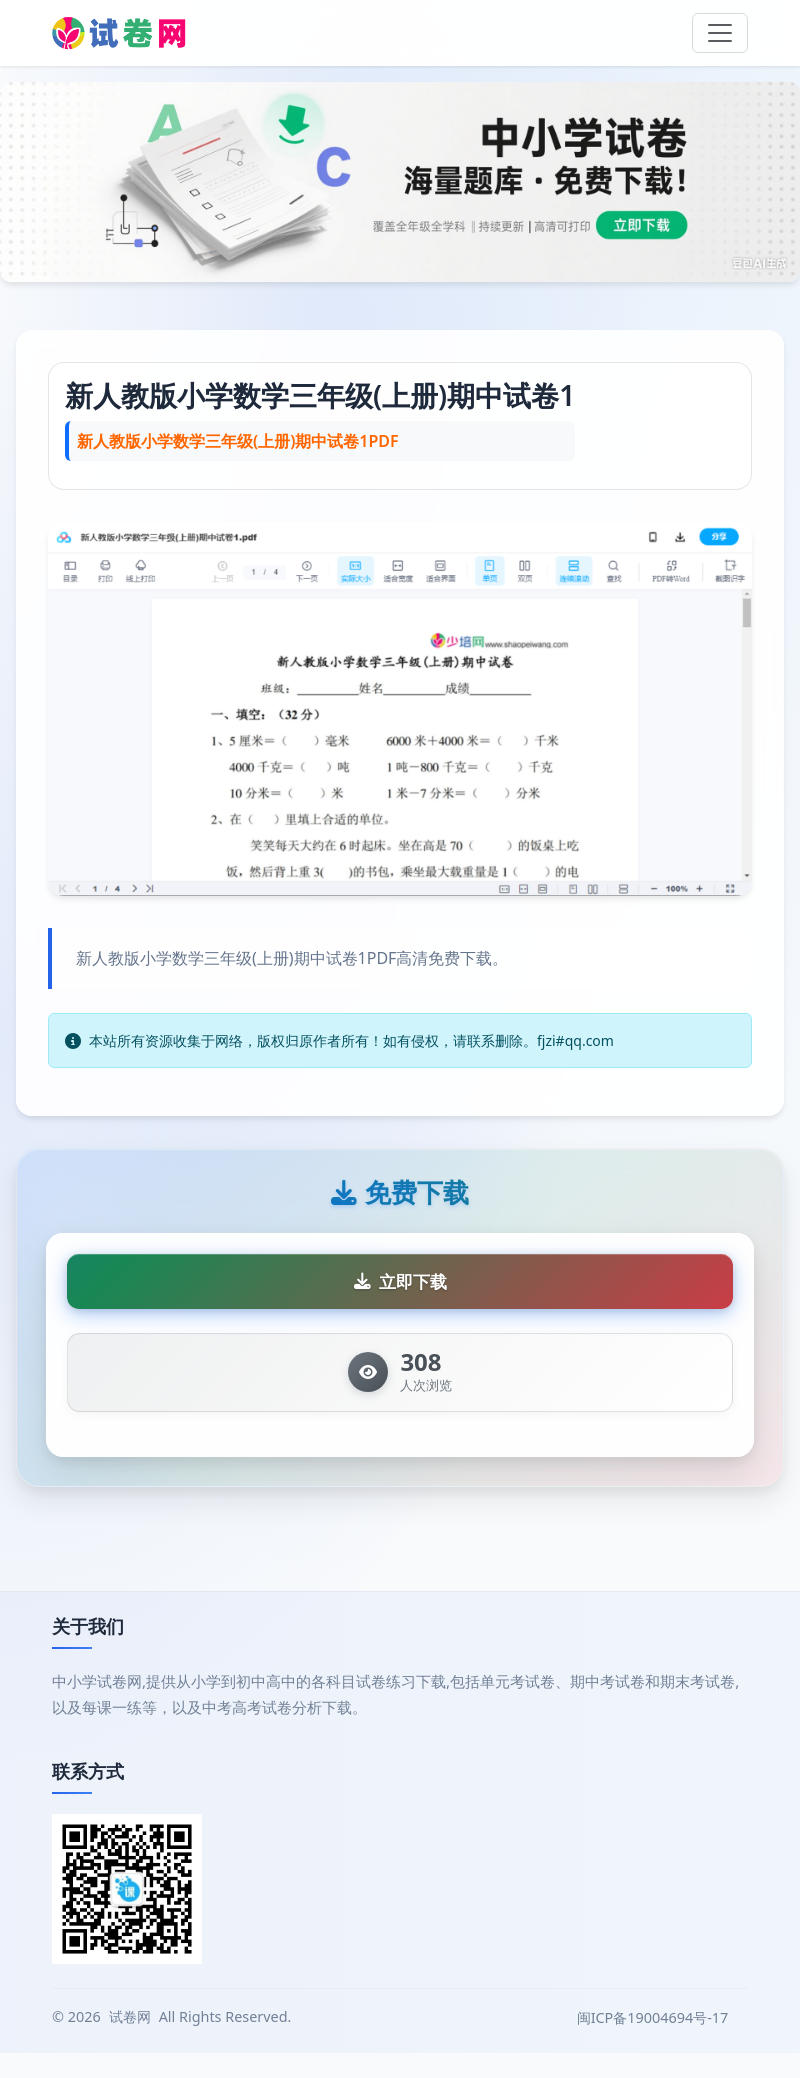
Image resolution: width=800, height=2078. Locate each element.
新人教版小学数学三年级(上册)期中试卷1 (320, 395)
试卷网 (130, 2041)
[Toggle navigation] (720, 33)
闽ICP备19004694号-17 (654, 2042)
